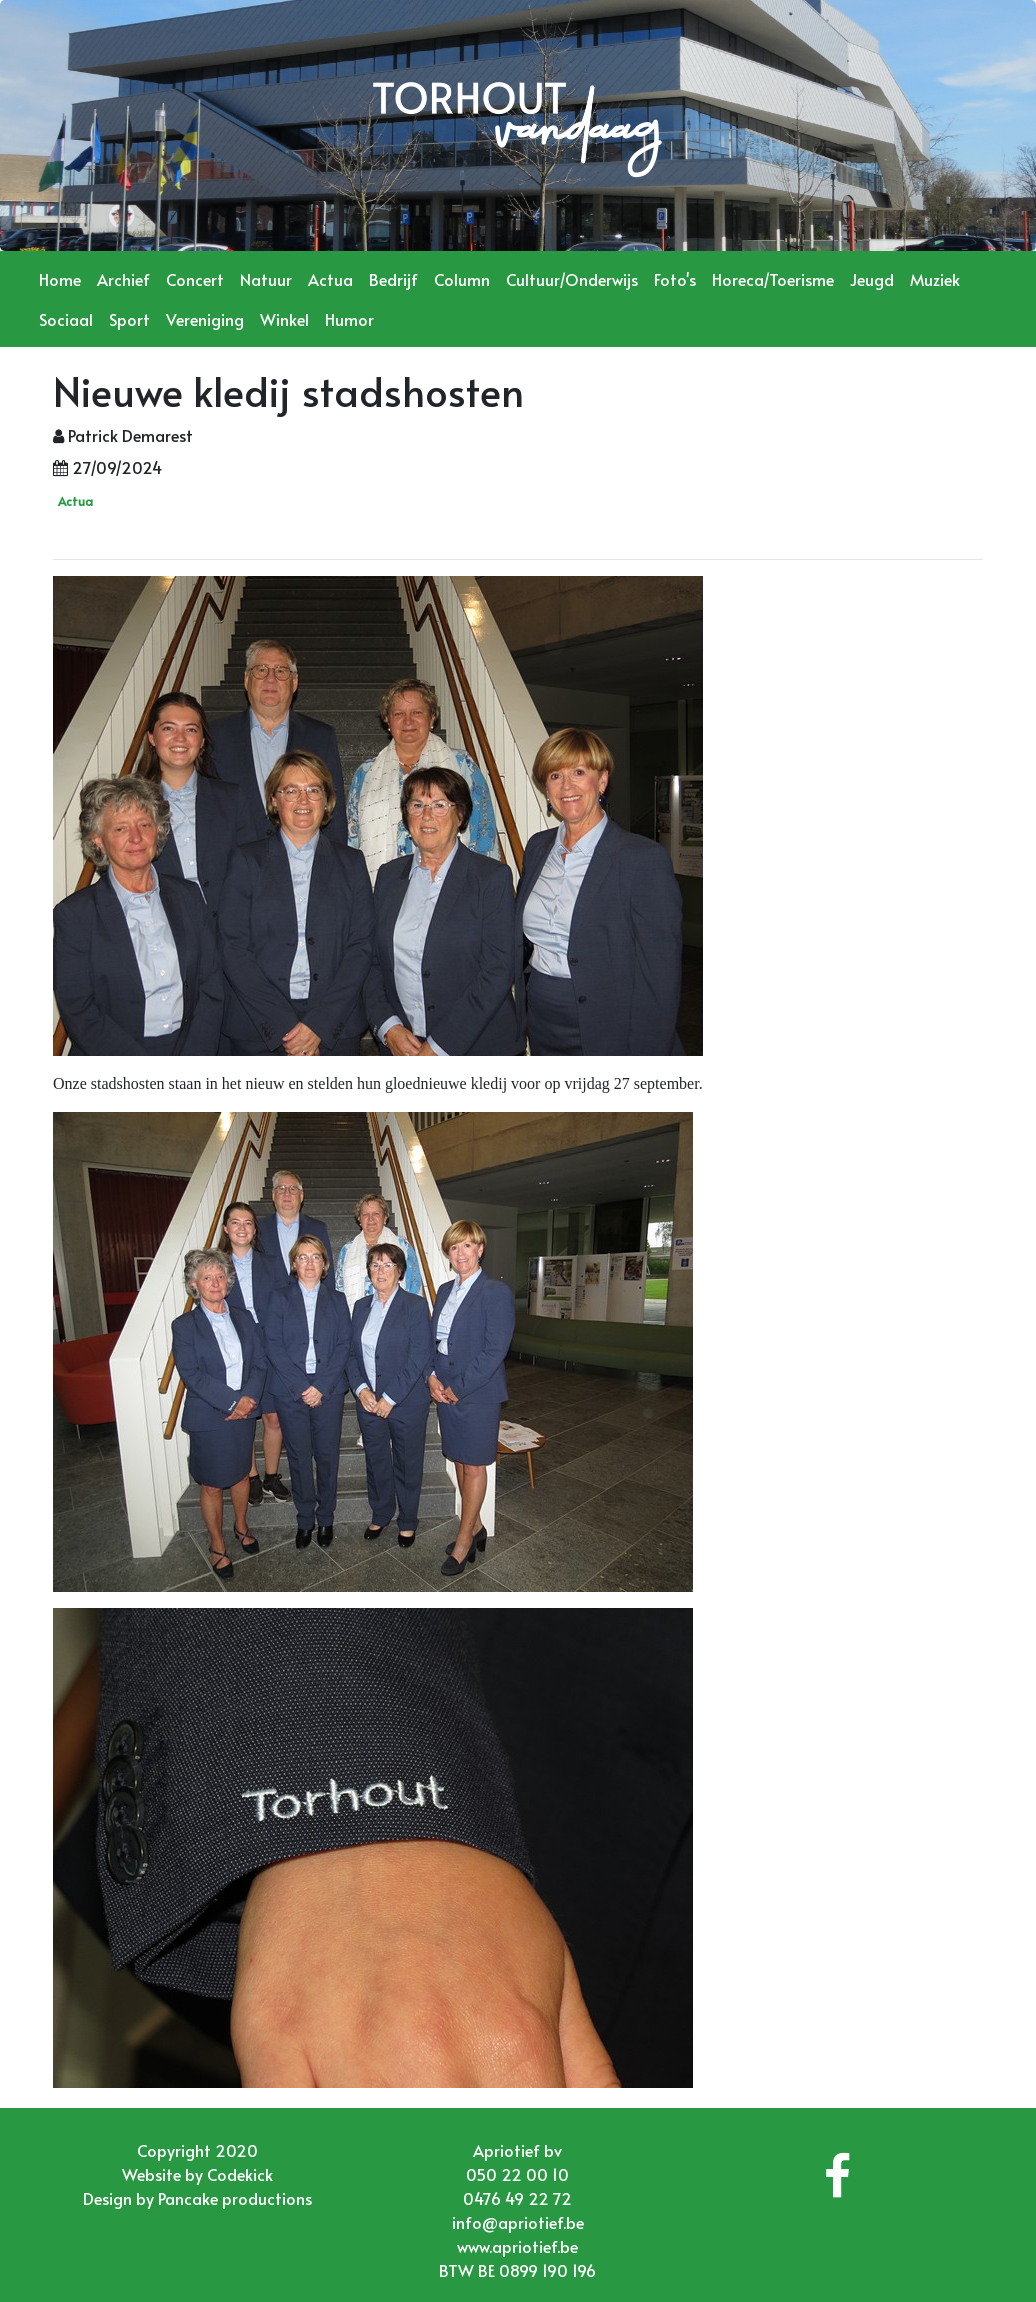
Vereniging (205, 319)
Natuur (266, 279)
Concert (195, 279)
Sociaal (66, 319)
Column (462, 279)
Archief (123, 279)
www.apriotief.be (517, 2246)
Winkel (284, 319)
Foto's (675, 279)
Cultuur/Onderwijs (572, 279)
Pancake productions (235, 2198)
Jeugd (872, 279)
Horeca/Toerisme (773, 279)
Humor (349, 319)
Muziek (935, 279)
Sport (129, 319)
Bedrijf (393, 279)
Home (60, 279)
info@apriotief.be (518, 2222)
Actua (330, 279)
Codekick (240, 2174)
